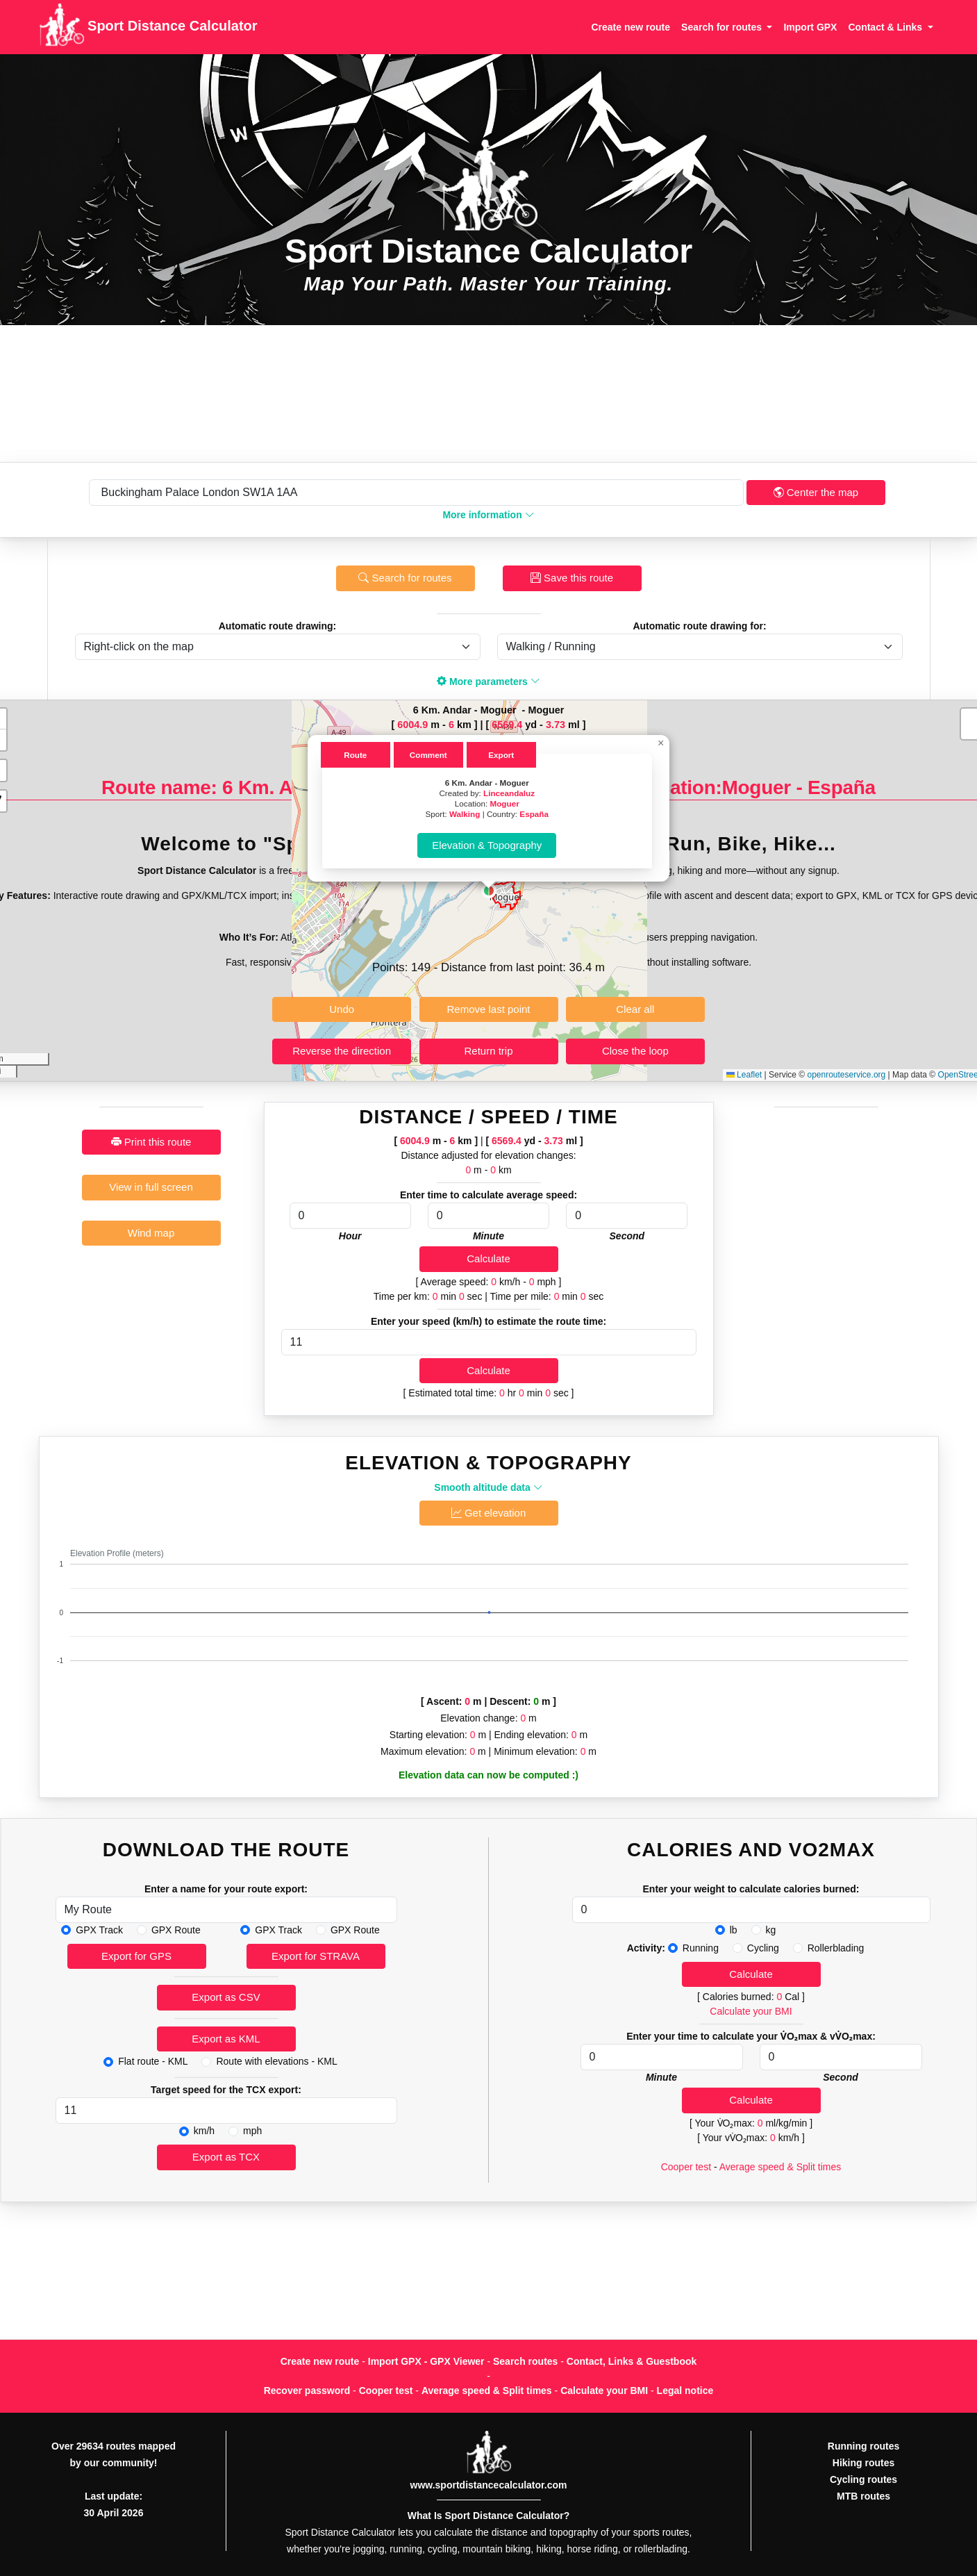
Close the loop (635, 1051)
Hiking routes (863, 2462)
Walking (464, 813)
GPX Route (176, 1929)
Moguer (504, 803)
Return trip (488, 1051)
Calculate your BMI (751, 2011)
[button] (489, 890)
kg (771, 1929)
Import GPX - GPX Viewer (426, 2361)
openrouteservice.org (846, 1075)
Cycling (763, 1948)
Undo (341, 1009)
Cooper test (686, 2166)
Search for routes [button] (723, 27)
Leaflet (744, 1075)
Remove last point (488, 1009)
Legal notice (685, 2390)
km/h (204, 2130)
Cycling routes (863, 2479)
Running (701, 1948)
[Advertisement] (488, 393)
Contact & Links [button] (886, 27)
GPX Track (99, 1929)
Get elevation (488, 1513)
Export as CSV (226, 1997)
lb (733, 1929)
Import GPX (810, 27)
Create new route (630, 27)
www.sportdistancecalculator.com (488, 2485)
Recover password (307, 2390)
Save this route (572, 578)
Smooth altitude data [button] (488, 1487)
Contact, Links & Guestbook (631, 2361)
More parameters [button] (488, 681)
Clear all (635, 1009)
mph (252, 2130)
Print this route (151, 1142)
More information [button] (488, 514)
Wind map (151, 1233)
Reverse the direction (341, 1051)
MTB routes (863, 2496)
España (534, 813)
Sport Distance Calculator (148, 27)
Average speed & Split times (780, 2166)
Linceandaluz (509, 793)
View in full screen (151, 1187)
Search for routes (404, 578)
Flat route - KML (152, 2061)
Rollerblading (836, 1948)
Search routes (525, 2361)
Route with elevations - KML (276, 2061)
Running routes (863, 2446)
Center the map (816, 492)
